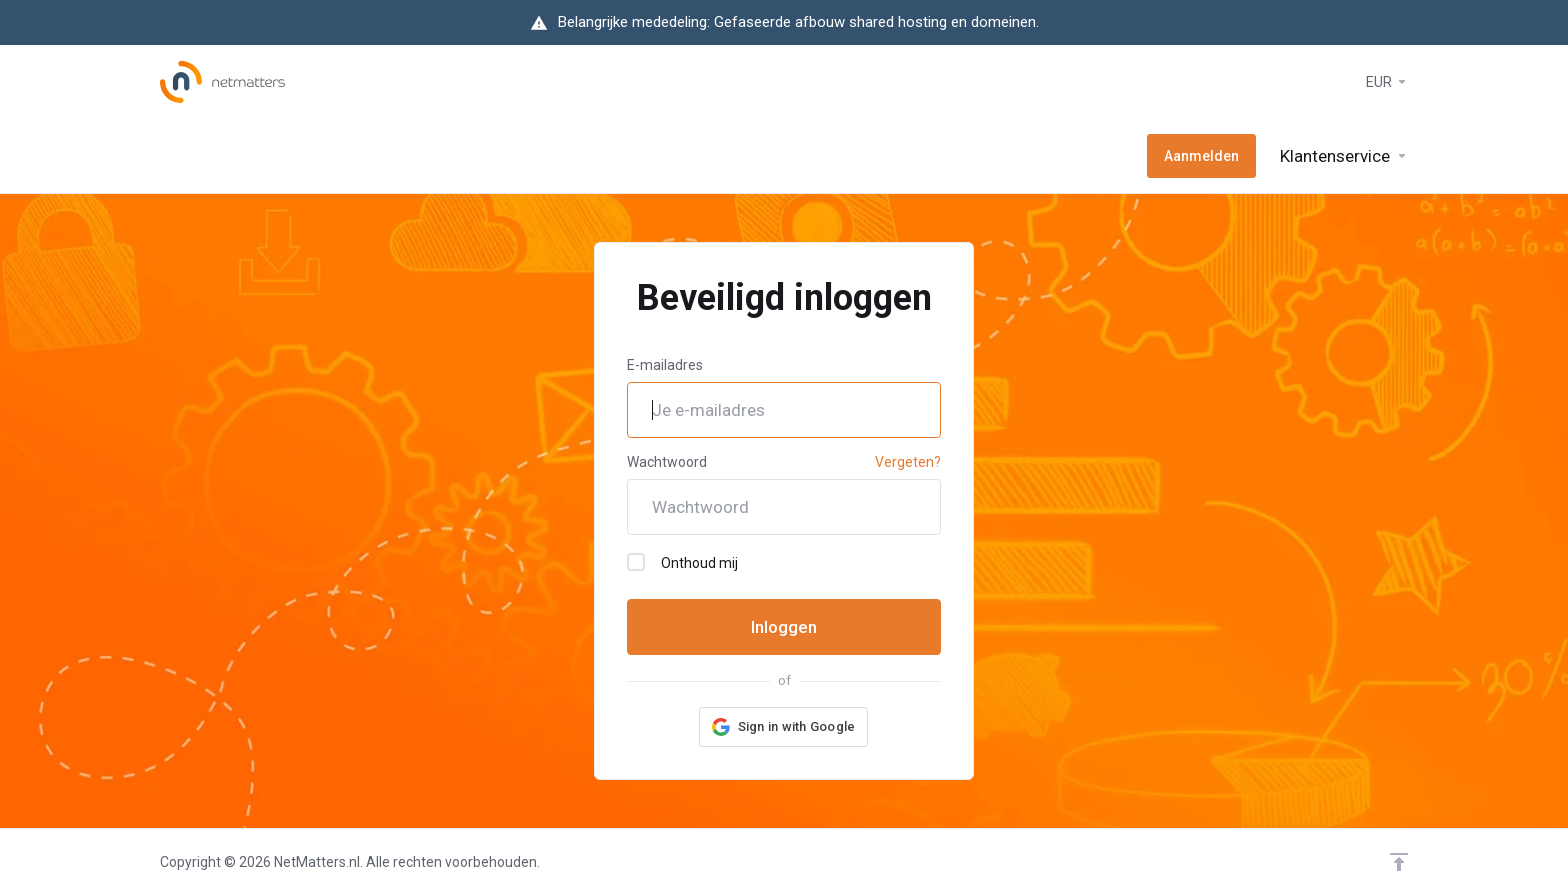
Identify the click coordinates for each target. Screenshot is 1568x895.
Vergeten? (908, 462)
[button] (784, 727)
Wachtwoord (667, 462)
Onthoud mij (682, 562)
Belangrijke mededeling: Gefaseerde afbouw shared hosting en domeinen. (798, 22)
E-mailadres (665, 365)
